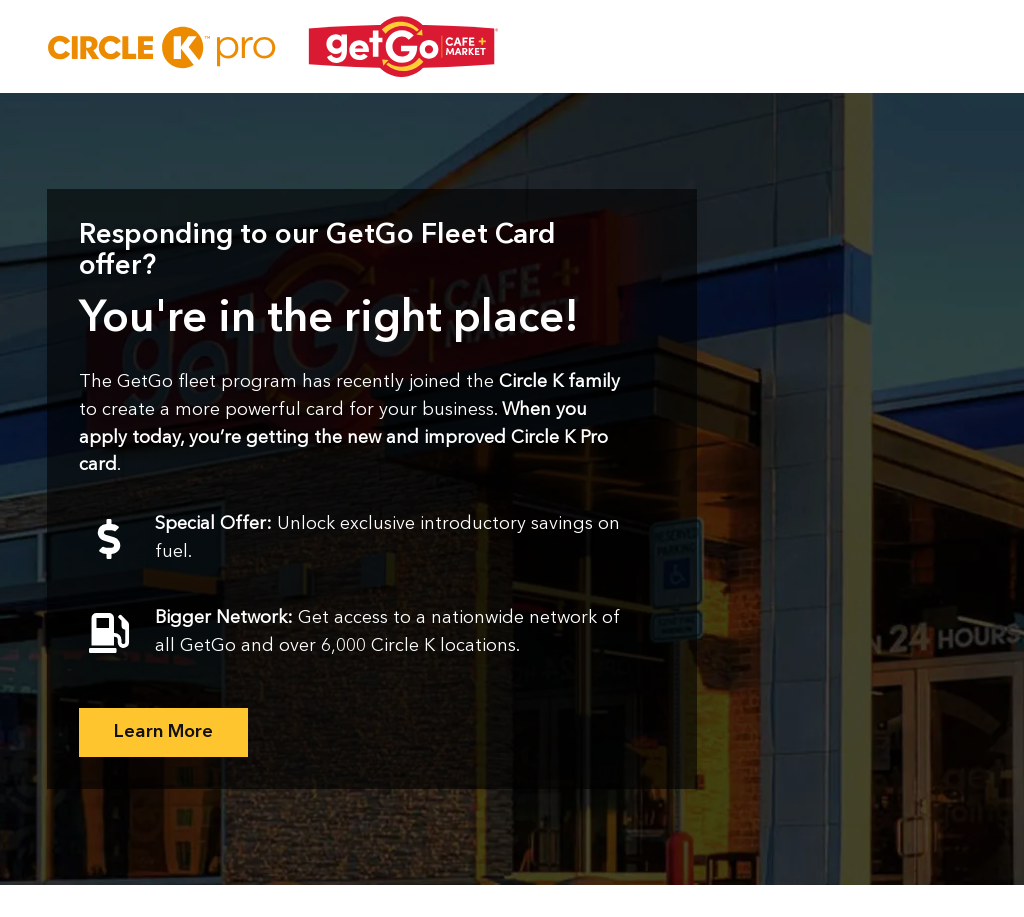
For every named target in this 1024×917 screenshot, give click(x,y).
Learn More (163, 732)
